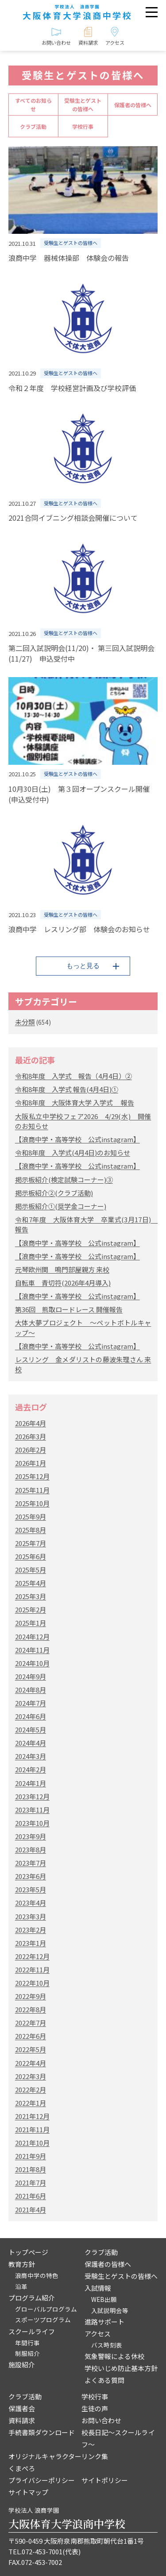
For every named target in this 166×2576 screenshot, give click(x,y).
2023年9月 (30, 1836)
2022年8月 (30, 2009)
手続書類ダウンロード (41, 2432)
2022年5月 (30, 2049)
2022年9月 (30, 1996)
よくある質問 (104, 2380)
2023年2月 (30, 1929)
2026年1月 (30, 1463)
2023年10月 (32, 1823)
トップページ (28, 2252)
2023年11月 (32, 1809)
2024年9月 (30, 1676)
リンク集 (94, 2456)
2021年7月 (30, 2182)
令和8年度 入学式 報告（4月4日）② (73, 1076)
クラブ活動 (33, 126)
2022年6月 (30, 2036)
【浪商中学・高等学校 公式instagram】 (77, 1139)
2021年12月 (32, 2116)
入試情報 (98, 2288)
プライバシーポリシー (41, 2480)
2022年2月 (30, 2089)
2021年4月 (30, 2209)
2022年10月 (32, 1982)
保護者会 (21, 2408)
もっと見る (83, 965)
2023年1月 (30, 1943)
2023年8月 (30, 1849)
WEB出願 (104, 2299)
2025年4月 (30, 1583)
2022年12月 (32, 1956)
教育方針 (21, 2264)
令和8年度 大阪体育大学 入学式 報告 (74, 1102)
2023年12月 (32, 1796)
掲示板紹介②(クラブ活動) (54, 1192)
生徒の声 (94, 2408)
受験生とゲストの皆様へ (82, 104)
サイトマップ (28, 2492)
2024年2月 (30, 1769)
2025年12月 (32, 1476)
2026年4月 (30, 1423)
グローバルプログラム (46, 2309)
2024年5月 (30, 1729)
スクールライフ (31, 2331)
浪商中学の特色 (36, 2275)
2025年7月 (30, 1543)
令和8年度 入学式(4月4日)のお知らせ (72, 1152)
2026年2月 (30, 1449)
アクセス (98, 2333)
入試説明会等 (109, 2310)
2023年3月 (30, 1916)
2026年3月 (30, 1436)
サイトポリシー (104, 2480)
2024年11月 (32, 1649)
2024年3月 (30, 1756)
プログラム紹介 (31, 2297)
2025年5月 (30, 1569)
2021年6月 (30, 2195)
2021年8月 (30, 2169)
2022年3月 (30, 2076)
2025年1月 (30, 1622)
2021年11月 (32, 2129)
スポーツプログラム (43, 2319)
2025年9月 (30, 1516)
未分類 (25, 1022)
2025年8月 (30, 1529)
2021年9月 (30, 2156)
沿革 (21, 2286)
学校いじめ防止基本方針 (121, 2368)
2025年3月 (30, 1596)
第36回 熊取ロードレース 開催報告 (69, 1309)
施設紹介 (21, 2364)
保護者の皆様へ (132, 104)
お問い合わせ (101, 2420)
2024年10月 (32, 1663)
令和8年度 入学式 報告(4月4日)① (66, 1089)
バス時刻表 (106, 2344)
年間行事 (27, 2342)
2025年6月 (30, 1556)
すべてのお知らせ (33, 104)
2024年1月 (30, 1783)
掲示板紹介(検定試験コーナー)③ (64, 1179)
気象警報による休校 (114, 2356)
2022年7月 (30, 2022)
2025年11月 (32, 1490)
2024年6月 (30, 1716)
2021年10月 (32, 2142)
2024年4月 (30, 1742)
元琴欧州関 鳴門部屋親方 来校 (62, 1269)
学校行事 (82, 126)
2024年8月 (30, 1689)
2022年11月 (32, 1969)
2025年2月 (30, 1609)
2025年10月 (32, 1503)
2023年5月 (30, 1889)
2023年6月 (30, 1876)
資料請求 (21, 2420)
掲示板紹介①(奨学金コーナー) (60, 1206)
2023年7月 (30, 1862)
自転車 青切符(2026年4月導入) (63, 1282)
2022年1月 (30, 2102)
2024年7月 (30, 1703)
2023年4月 (30, 1902)
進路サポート (104, 2321)
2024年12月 (32, 1636)
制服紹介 (27, 2353)
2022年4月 (30, 2063)
